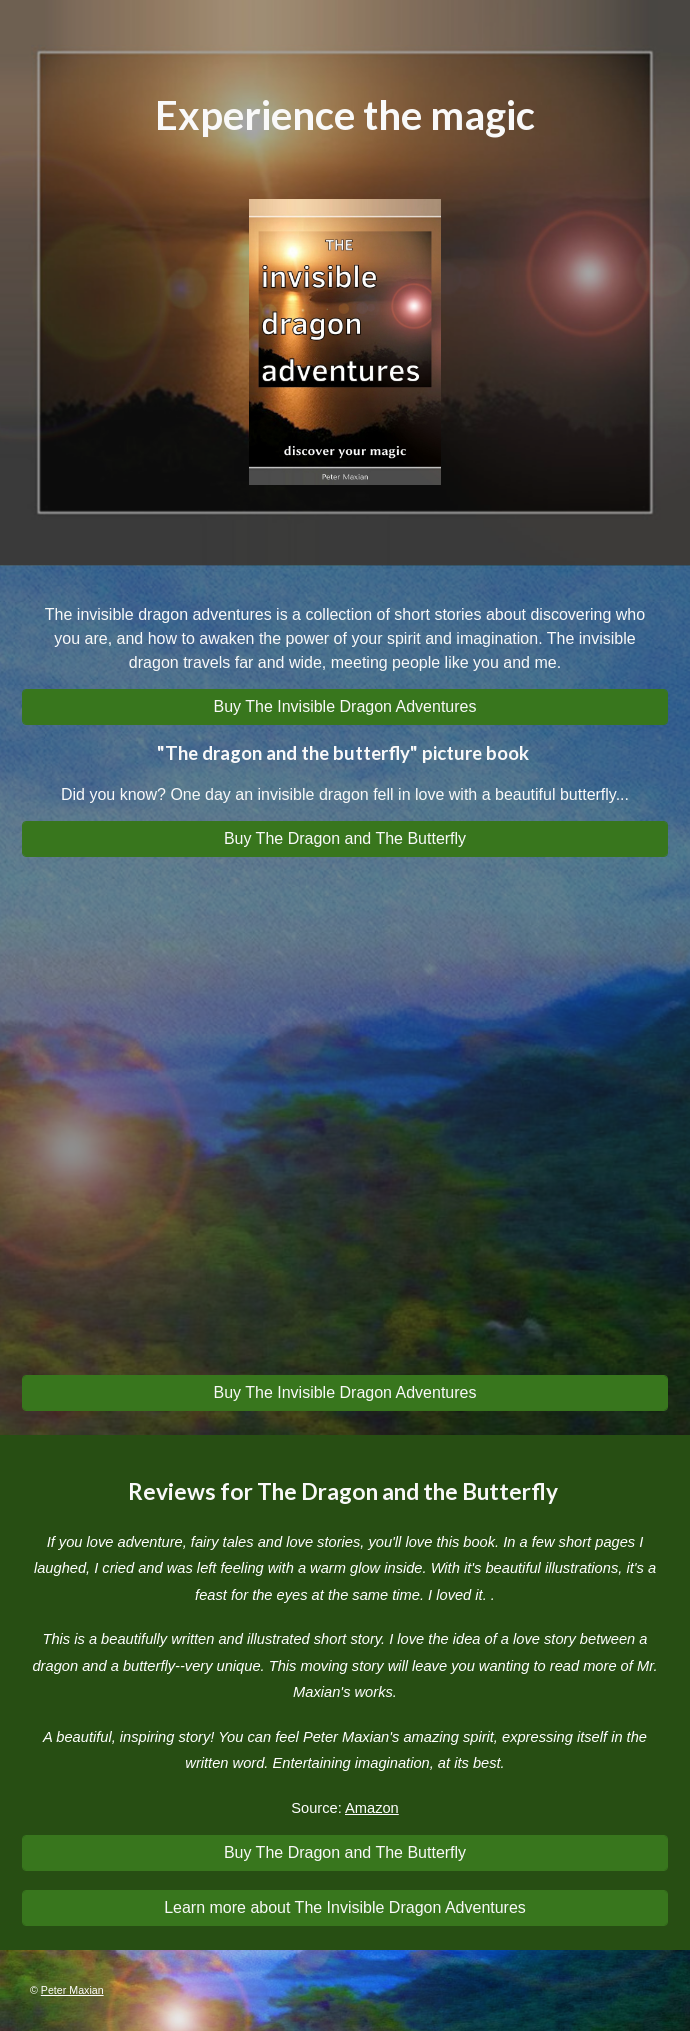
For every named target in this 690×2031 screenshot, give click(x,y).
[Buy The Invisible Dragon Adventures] (345, 707)
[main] (345, 115)
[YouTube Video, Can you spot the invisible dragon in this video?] (345, 1124)
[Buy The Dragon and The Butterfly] (345, 839)
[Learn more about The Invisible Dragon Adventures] (345, 1908)
